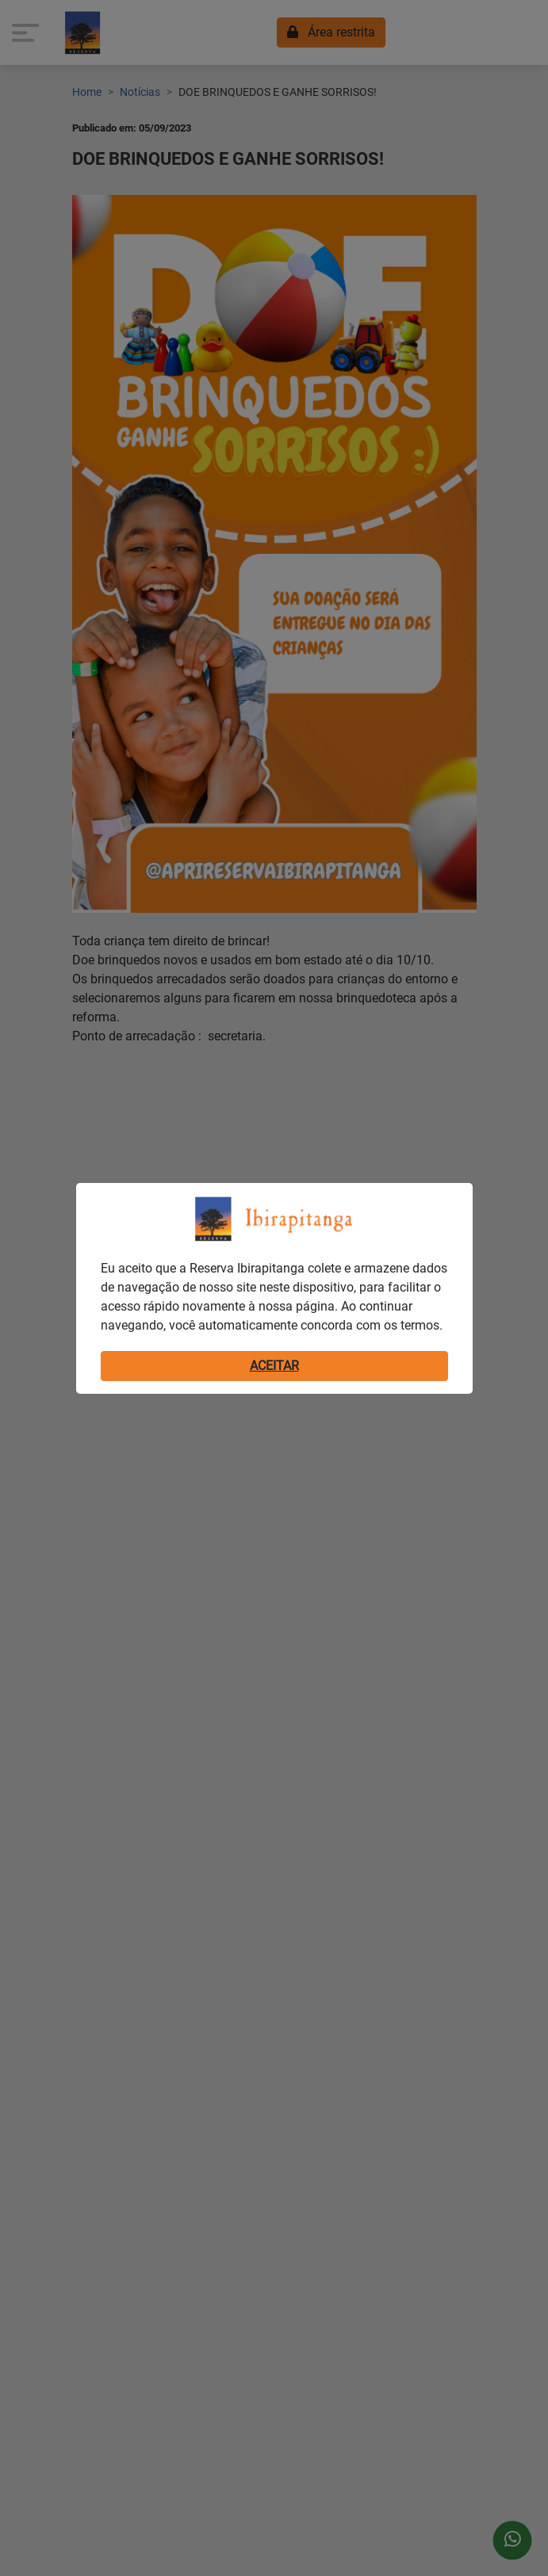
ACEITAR (274, 1365)
